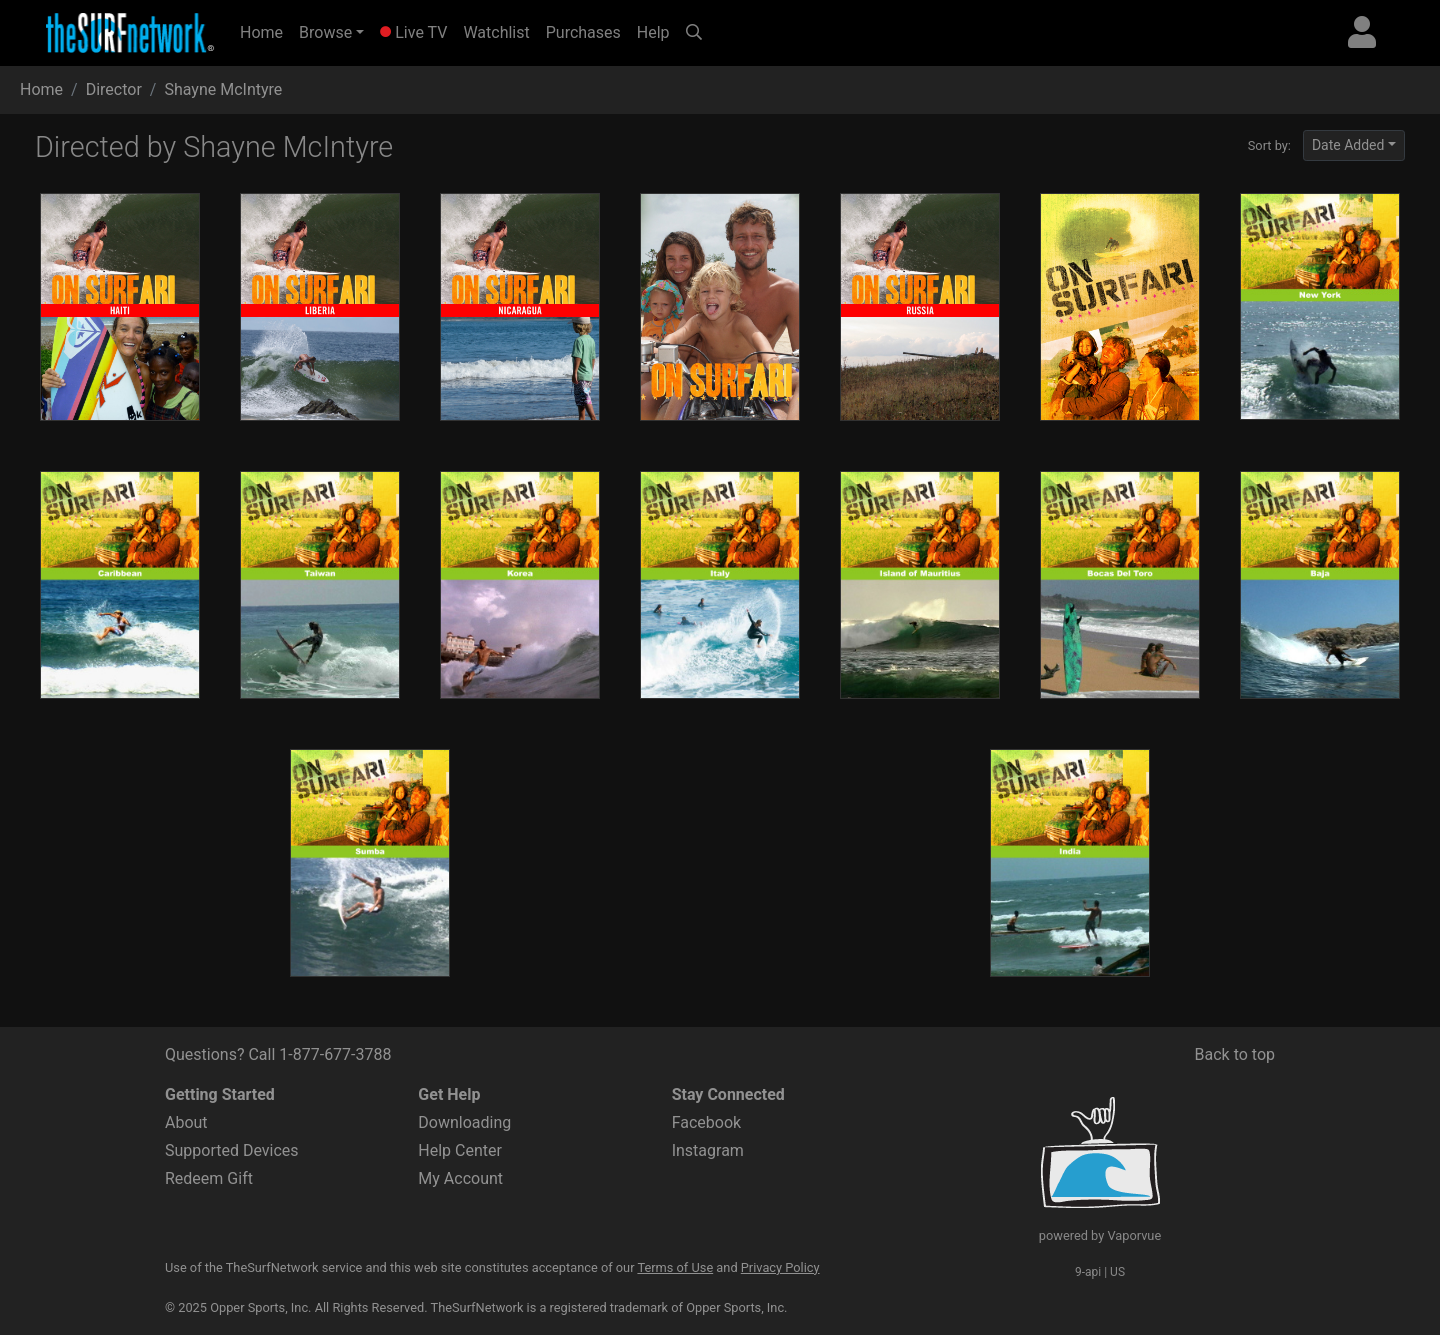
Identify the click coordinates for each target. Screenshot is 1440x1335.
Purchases (583, 32)
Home (265, 31)
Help (653, 32)
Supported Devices (232, 1150)
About (186, 1122)
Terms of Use (675, 1267)
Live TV (413, 32)
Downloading (464, 1122)
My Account (460, 1178)
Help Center (460, 1150)
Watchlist (496, 32)
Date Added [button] (1348, 145)
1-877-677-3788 (335, 1054)
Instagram (708, 1150)
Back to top (1235, 1054)
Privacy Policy (780, 1267)
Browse (325, 32)
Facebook (706, 1122)
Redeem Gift (209, 1178)
